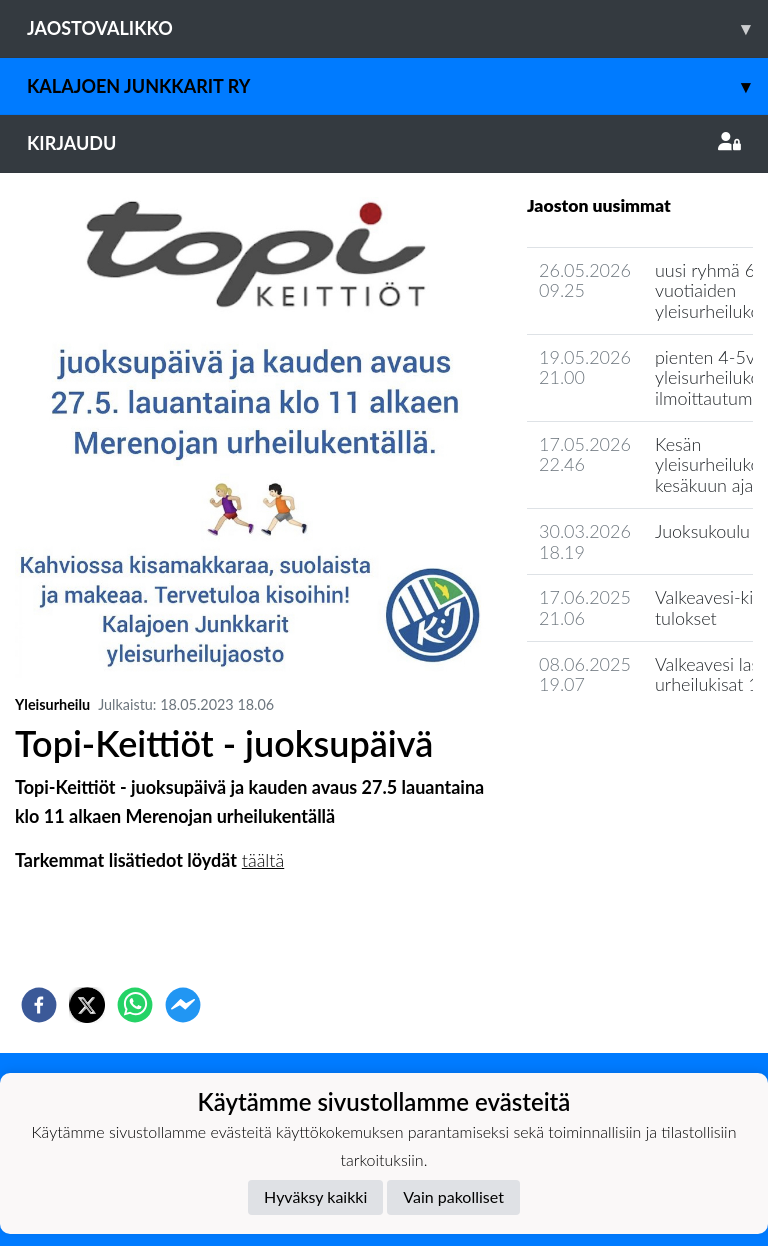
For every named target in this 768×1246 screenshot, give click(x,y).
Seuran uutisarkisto (615, 741)
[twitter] (87, 1005)
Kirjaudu (384, 143)
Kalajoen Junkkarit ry (397, 86)
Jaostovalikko (397, 28)
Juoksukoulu (702, 531)
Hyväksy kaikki (315, 1196)
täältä (263, 860)
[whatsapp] (135, 1005)
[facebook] (39, 1005)
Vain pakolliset (453, 1196)
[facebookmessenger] (183, 1005)
